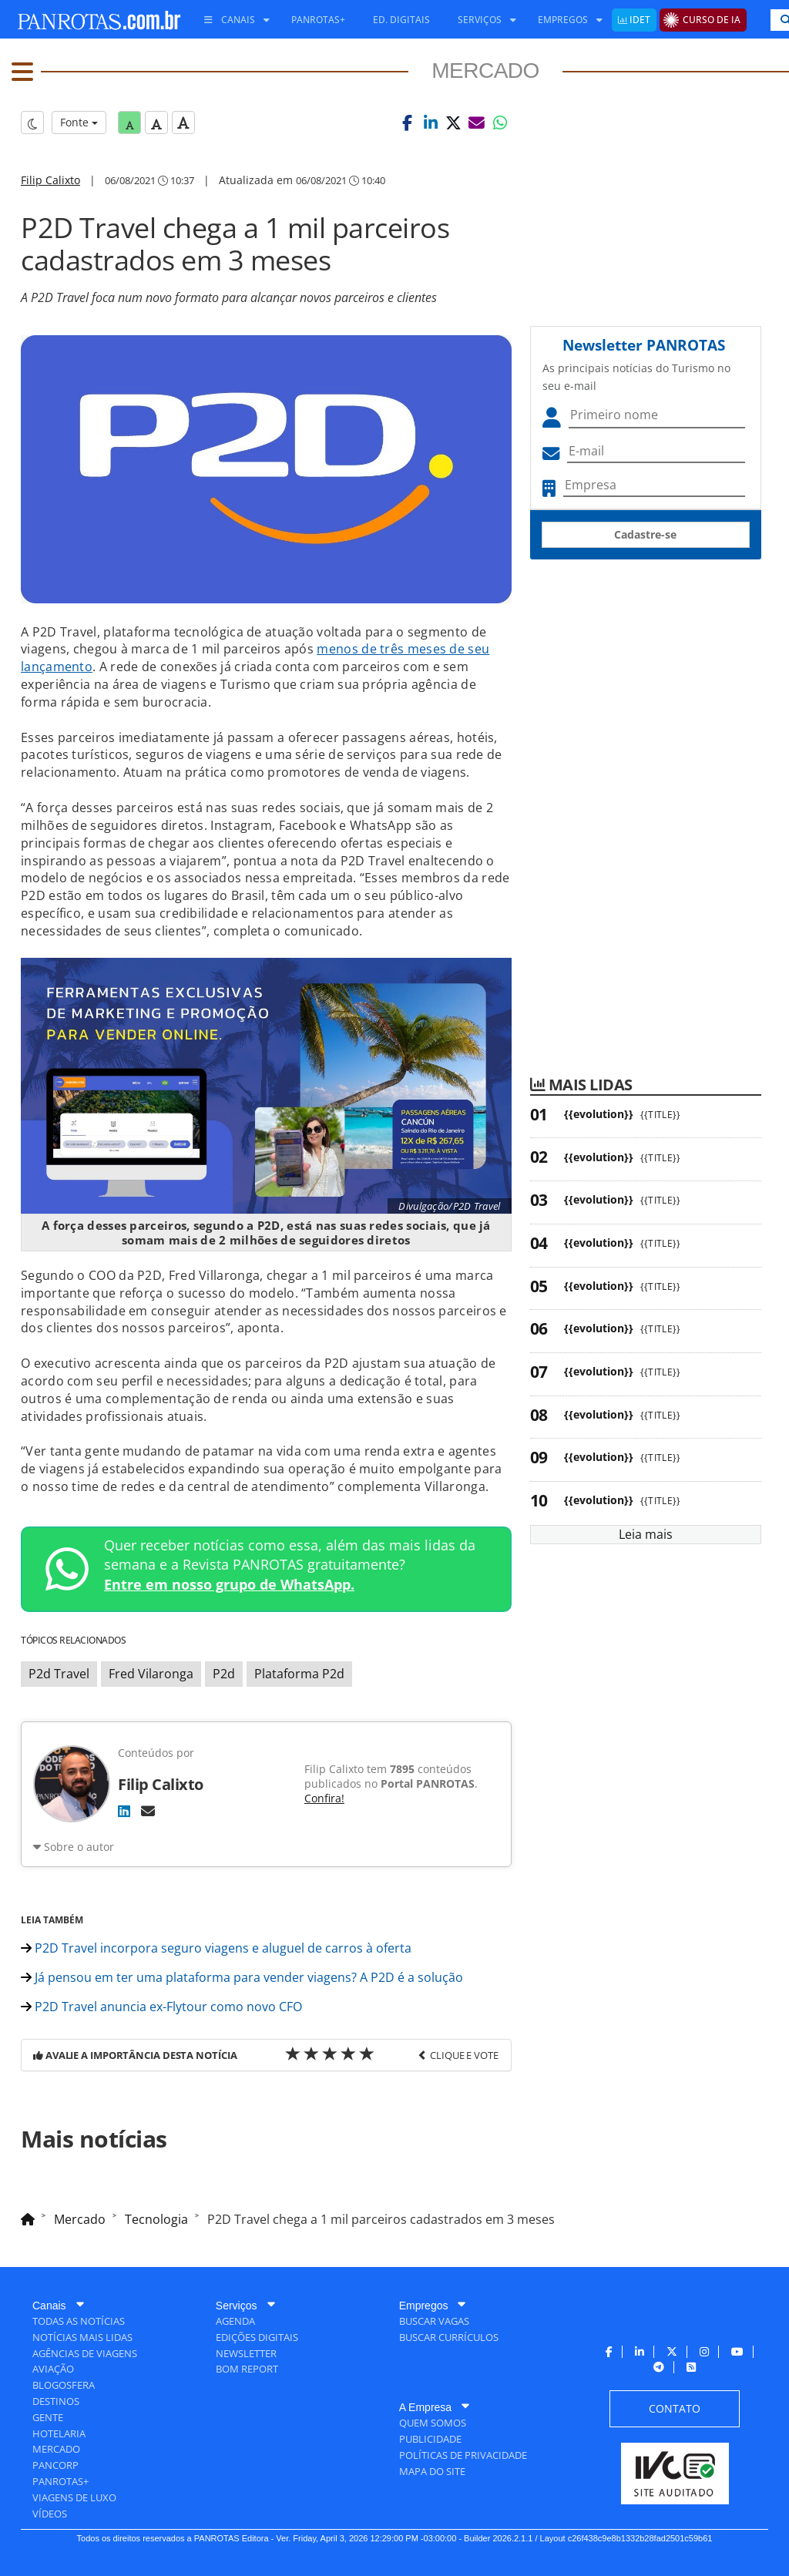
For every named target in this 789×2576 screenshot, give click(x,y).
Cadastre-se (645, 534)
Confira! (324, 1798)
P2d (224, 1673)
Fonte (79, 122)
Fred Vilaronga (151, 1673)
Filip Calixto (50, 180)
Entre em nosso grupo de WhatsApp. (229, 1584)
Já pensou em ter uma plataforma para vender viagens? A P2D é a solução (242, 1977)
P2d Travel (59, 1673)
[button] (407, 122)
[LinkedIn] (124, 1811)
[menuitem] (231, 20)
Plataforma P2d (299, 1673)
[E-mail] (148, 1811)
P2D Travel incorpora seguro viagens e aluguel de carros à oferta (216, 1948)
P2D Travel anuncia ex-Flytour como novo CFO (161, 2006)
